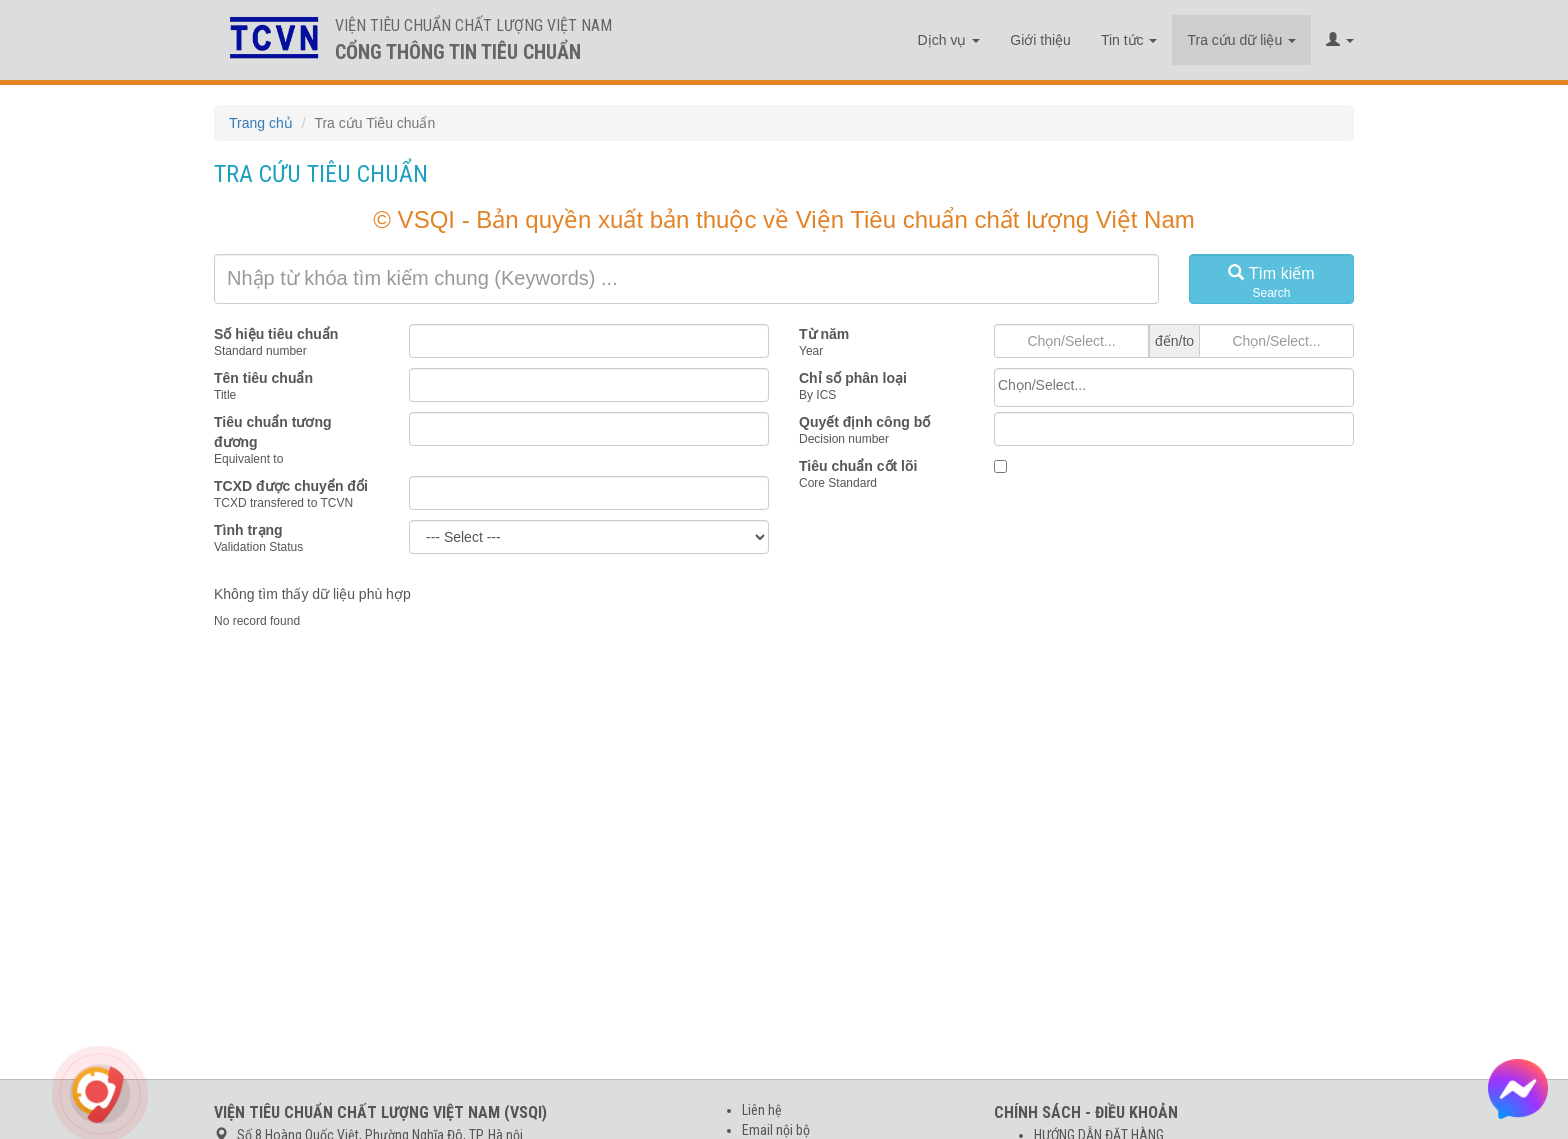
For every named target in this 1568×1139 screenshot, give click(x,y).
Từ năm (824, 334)
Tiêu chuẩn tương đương (273, 432)
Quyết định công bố (864, 422)
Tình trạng (248, 530)
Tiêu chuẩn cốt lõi (858, 466)
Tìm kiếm (1271, 282)
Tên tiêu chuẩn (263, 378)
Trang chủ (261, 123)
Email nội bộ (776, 1130)
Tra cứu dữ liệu (1241, 40)
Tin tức (1129, 40)
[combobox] (1174, 387)
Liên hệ (762, 1110)
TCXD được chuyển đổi (291, 486)
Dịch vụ (949, 40)
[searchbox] (1174, 385)
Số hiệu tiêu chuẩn (276, 334)
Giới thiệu (1040, 40)
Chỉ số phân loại (853, 378)
